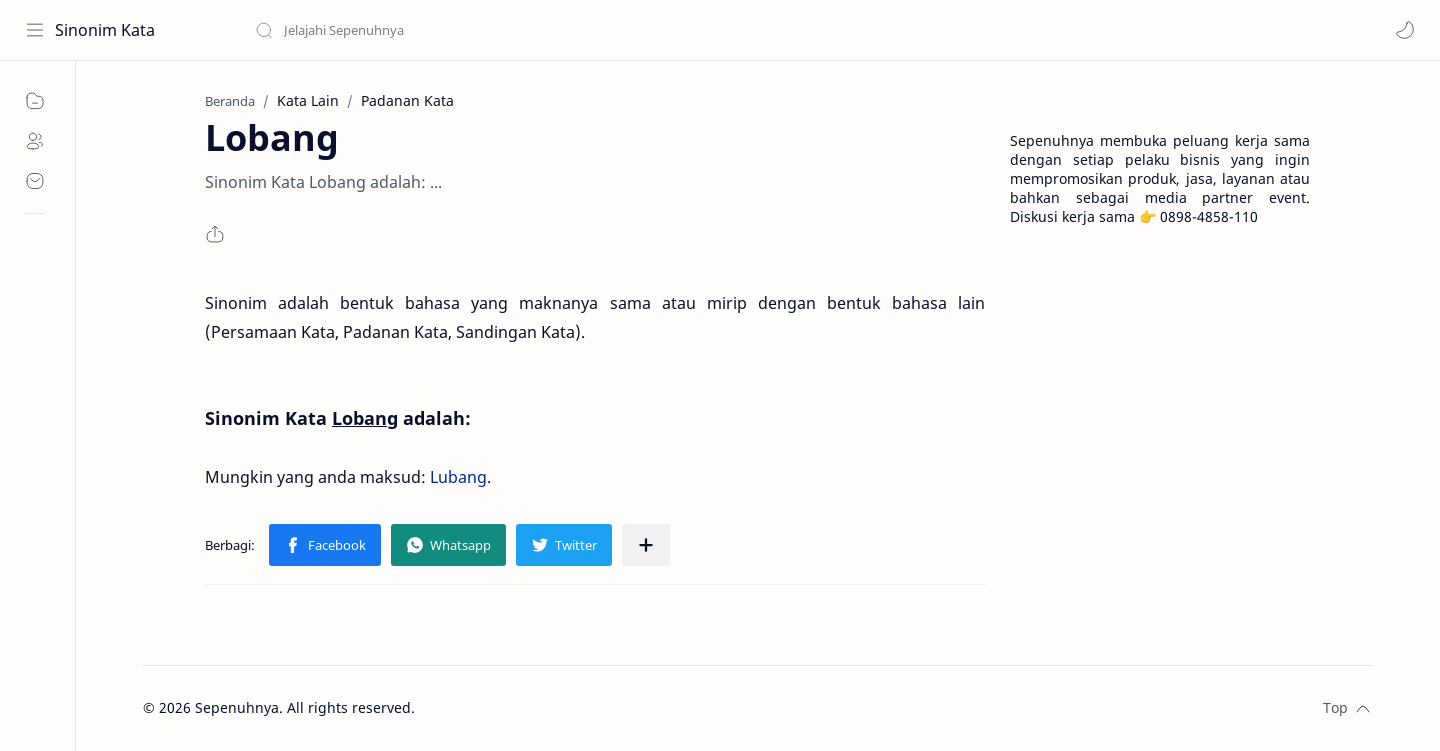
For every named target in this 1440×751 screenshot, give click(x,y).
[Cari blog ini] (415, 30)
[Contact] (35, 181)
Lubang (458, 477)
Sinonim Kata (105, 30)
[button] (1405, 30)
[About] (35, 141)
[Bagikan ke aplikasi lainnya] (646, 545)
